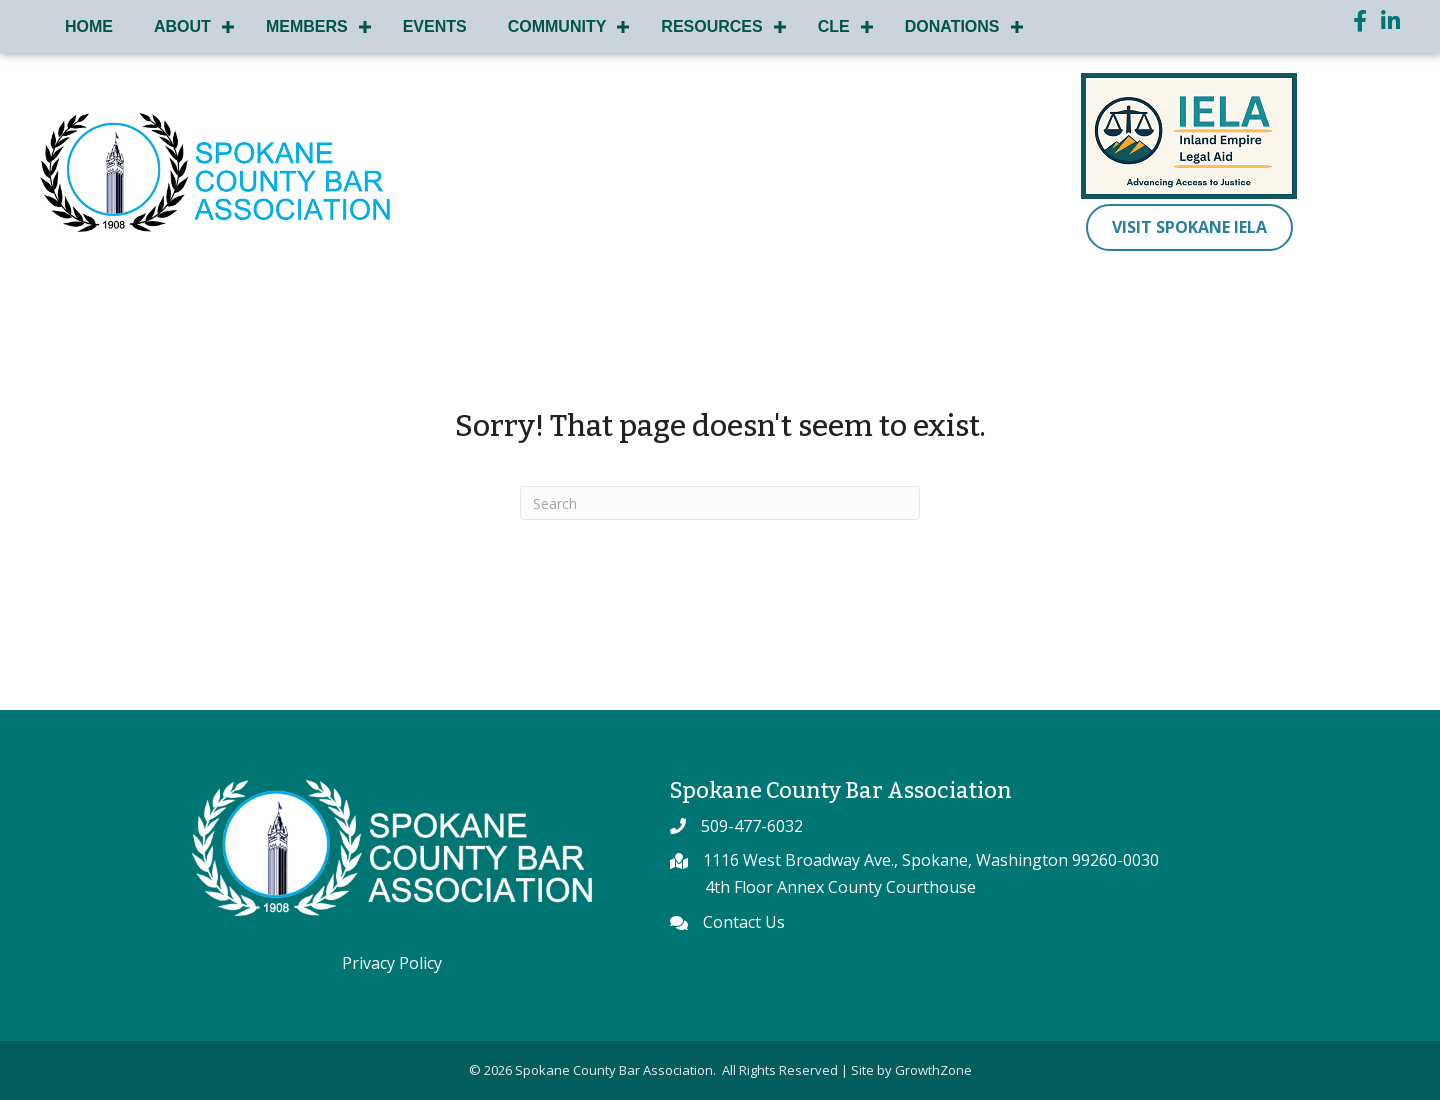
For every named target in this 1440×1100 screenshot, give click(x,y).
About (182, 26)
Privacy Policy (392, 963)
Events (435, 26)
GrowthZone (933, 1070)
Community (557, 26)
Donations (952, 26)
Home (89, 26)
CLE (834, 26)
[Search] (720, 503)
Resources (711, 26)
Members (307, 26)
